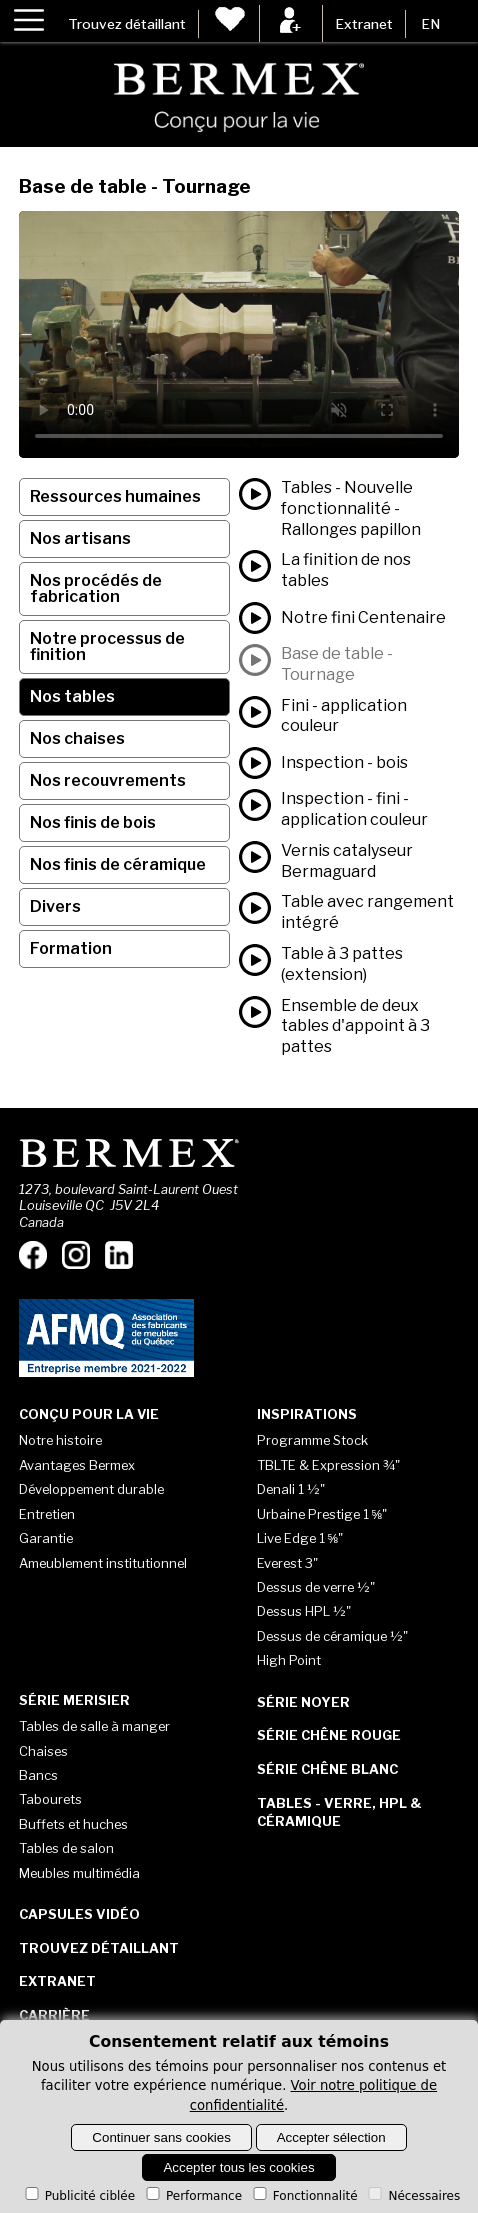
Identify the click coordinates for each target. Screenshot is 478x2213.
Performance (192, 2196)
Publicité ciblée (78, 2196)
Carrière (54, 2015)
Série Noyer (303, 1702)
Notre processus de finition (107, 646)
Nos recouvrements (108, 780)
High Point (289, 1660)
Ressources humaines (115, 496)
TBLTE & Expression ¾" (328, 1465)
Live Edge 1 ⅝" (300, 1538)
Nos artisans (80, 538)
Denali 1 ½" (291, 1489)
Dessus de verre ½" (316, 1587)
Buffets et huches (73, 1824)
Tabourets (50, 1799)
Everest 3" (287, 1563)
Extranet (364, 24)
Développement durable (91, 1489)
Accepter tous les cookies (238, 2167)
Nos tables (72, 696)
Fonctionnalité (304, 2196)
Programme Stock (312, 1440)
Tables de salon (66, 1848)
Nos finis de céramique (118, 864)
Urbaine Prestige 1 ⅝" (322, 1514)
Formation (71, 948)
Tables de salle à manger (94, 1726)
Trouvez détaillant (127, 24)
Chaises (43, 1751)
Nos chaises (77, 738)
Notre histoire (60, 1440)
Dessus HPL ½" (304, 1611)
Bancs (38, 1775)
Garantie (46, 1538)
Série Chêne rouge (329, 1735)
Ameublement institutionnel (103, 1563)
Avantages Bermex (77, 1465)
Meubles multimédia (79, 1873)
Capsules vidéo (79, 1914)
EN (430, 24)
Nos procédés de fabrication (96, 588)
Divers (55, 906)
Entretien (47, 1514)
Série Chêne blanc (327, 1769)
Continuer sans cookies (161, 2137)
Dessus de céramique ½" (332, 1636)
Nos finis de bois (93, 822)
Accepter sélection (331, 2137)
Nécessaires (412, 2196)
